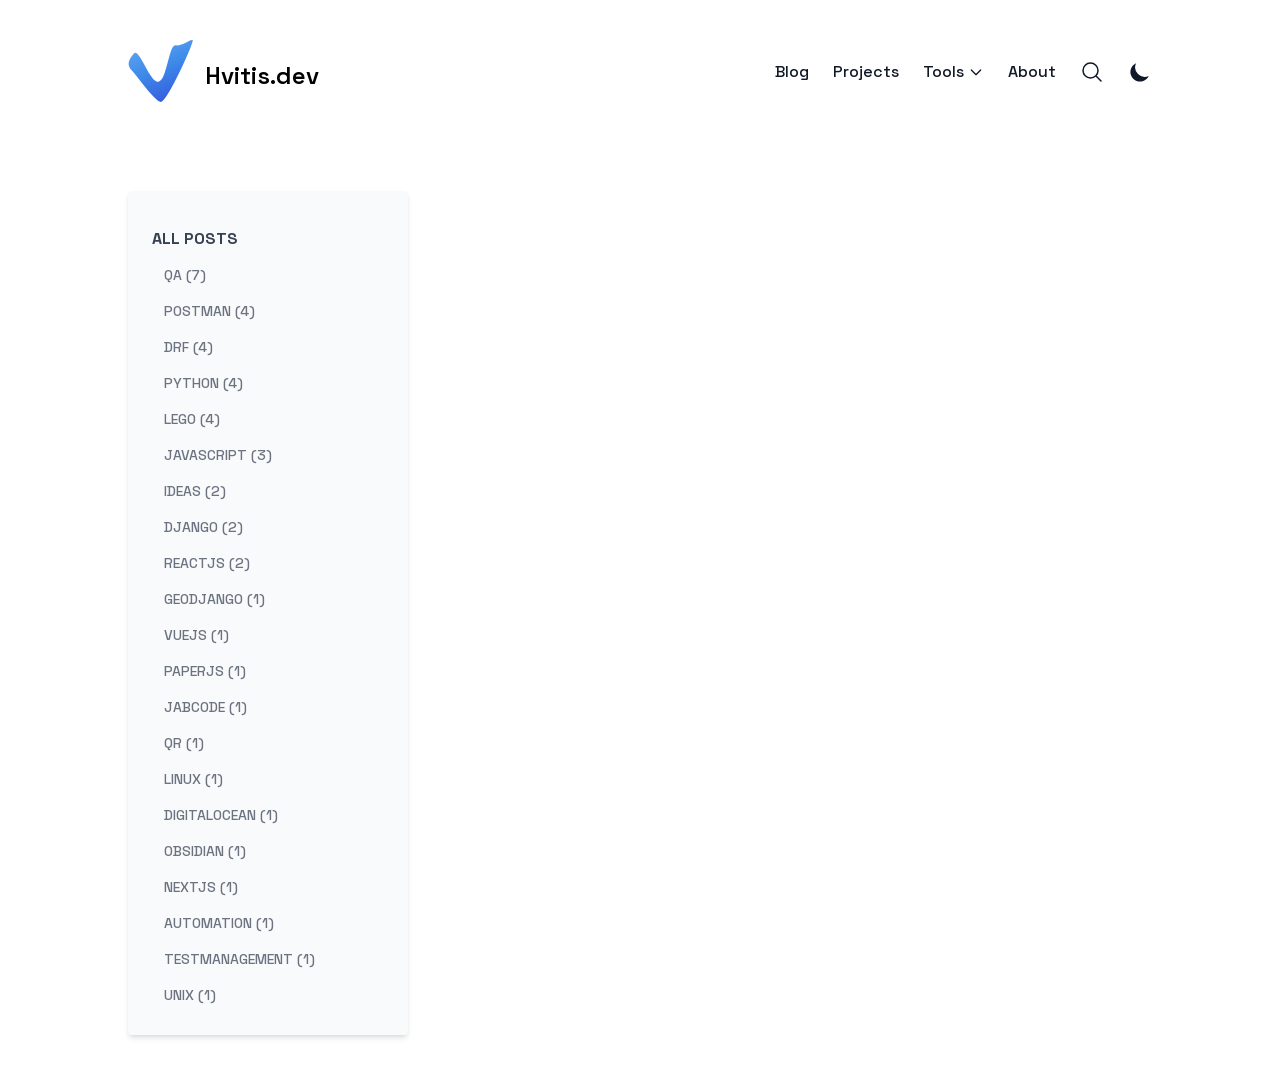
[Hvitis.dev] (223, 71)
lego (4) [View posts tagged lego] (192, 419)
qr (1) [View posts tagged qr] (184, 743)
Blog (792, 72)
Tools (953, 72)
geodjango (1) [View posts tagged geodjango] (214, 599)
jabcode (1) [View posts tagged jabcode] (205, 707)
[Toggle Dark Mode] (1140, 72)
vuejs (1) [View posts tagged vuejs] (196, 635)
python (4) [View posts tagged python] (203, 383)
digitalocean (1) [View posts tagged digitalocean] (221, 815)
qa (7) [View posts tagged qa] (185, 275)
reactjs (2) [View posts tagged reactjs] (207, 563)
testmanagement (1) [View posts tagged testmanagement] (239, 959)
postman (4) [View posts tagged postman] (209, 311)
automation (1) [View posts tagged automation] (219, 923)
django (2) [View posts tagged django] (203, 527)
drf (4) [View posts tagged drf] (188, 347)
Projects (866, 72)
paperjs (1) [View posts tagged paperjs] (205, 671)
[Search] (1092, 72)
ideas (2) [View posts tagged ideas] (195, 491)
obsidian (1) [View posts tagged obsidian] (205, 851)
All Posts (195, 238)
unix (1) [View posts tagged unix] (190, 995)
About (1032, 72)
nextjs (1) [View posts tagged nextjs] (201, 887)
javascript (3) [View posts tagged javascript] (218, 455)
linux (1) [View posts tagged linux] (193, 779)
